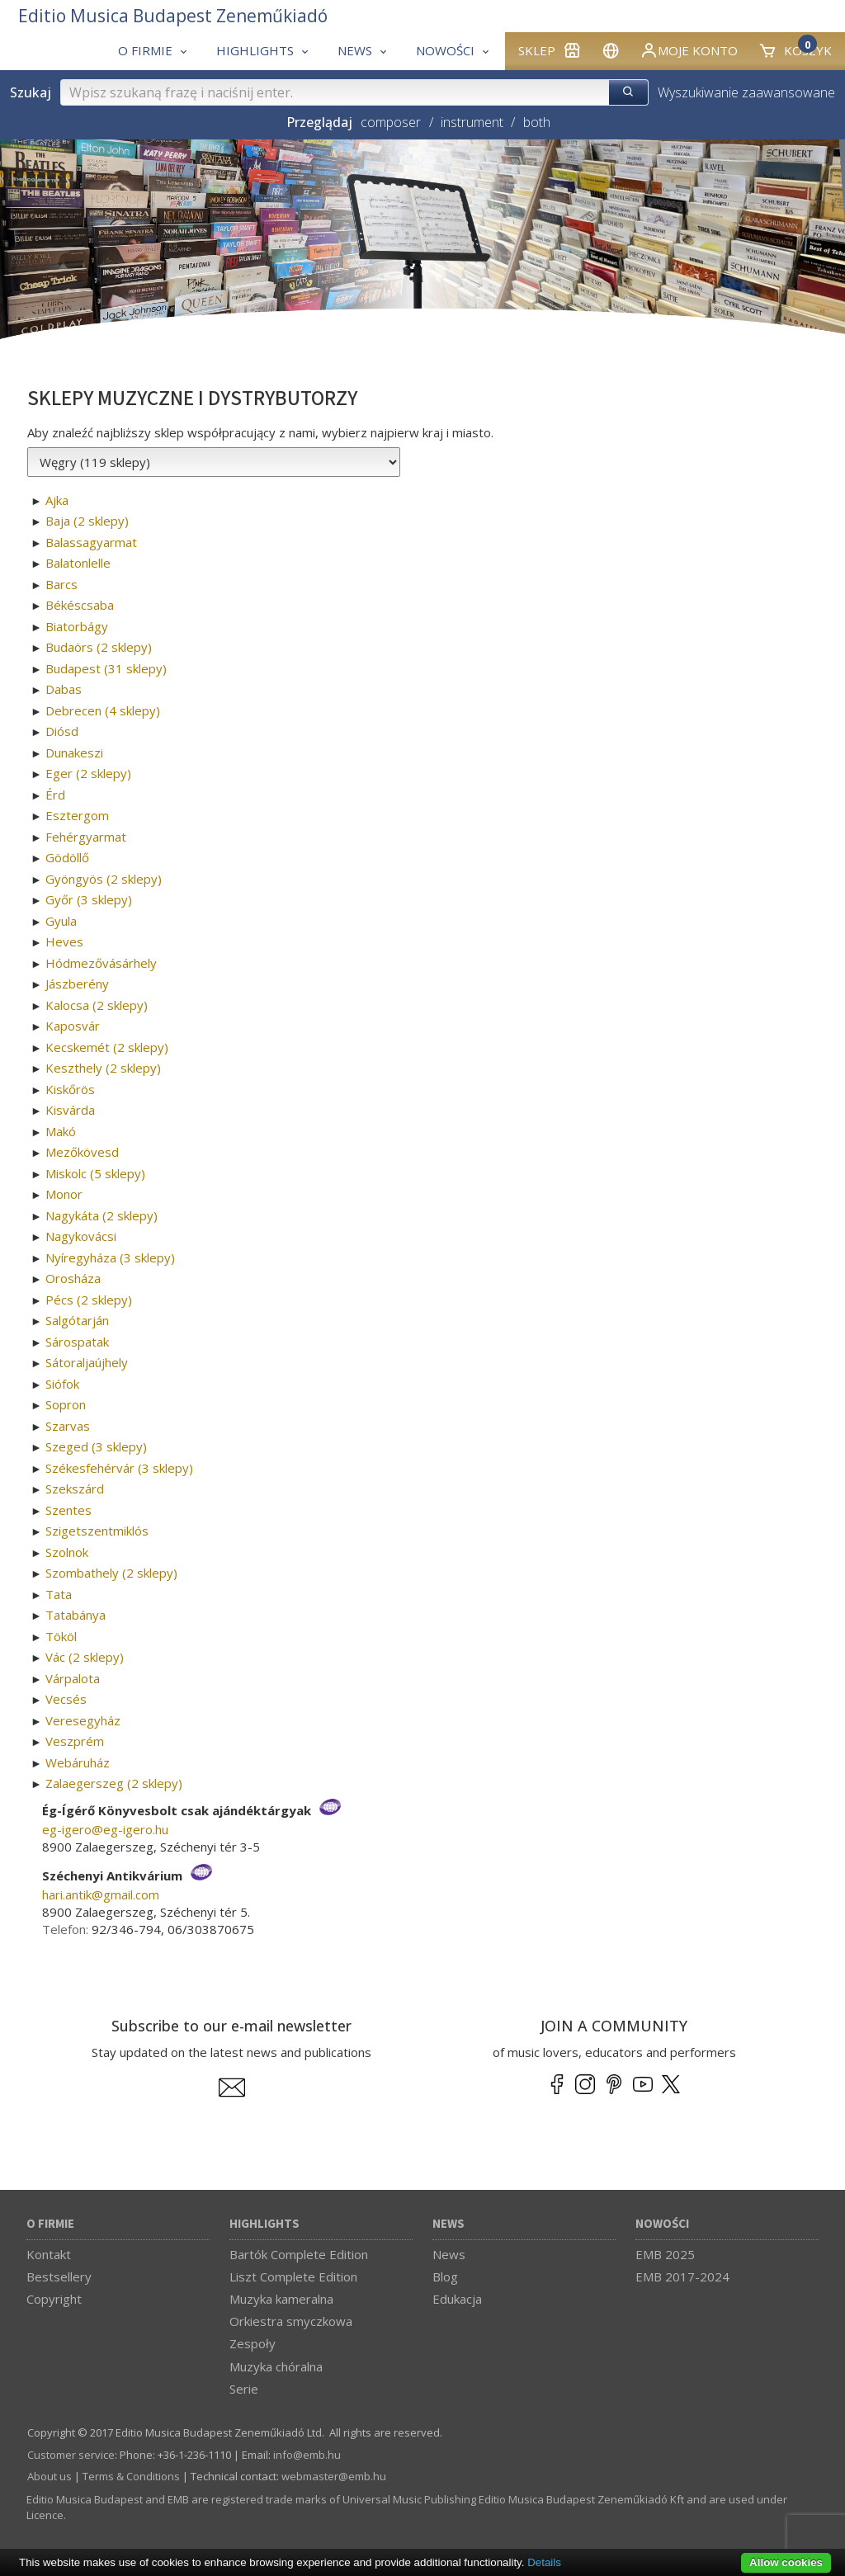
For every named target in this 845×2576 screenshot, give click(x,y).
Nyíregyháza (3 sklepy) (110, 1257)
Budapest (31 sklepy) (106, 668)
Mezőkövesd (82, 1152)
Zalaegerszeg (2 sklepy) (113, 1783)
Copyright (54, 2299)
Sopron (65, 1404)
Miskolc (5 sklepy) (95, 1173)
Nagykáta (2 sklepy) (101, 1215)
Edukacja (457, 2299)
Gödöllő (67, 857)
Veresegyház (82, 1720)
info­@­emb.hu (307, 2454)
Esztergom (77, 815)
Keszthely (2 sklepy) (103, 1067)
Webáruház (77, 1762)
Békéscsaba (79, 605)
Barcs (61, 584)
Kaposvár (72, 1025)
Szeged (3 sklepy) (96, 1446)
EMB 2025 (665, 2254)
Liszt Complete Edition (293, 2276)
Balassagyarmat (91, 542)
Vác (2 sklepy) (84, 1657)
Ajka (56, 500)
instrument (472, 122)
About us (49, 2476)
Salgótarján (77, 1320)
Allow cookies (786, 2562)
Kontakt (48, 2254)
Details (544, 2562)
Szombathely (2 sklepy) (111, 1572)
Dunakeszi (74, 752)
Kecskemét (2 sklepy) (106, 1047)
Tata (58, 1594)
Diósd (61, 731)
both (536, 122)
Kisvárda (70, 1110)
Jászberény (77, 983)
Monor (64, 1194)
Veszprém (74, 1741)
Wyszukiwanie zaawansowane (746, 92)
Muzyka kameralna (281, 2299)
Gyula (61, 921)
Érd (55, 794)
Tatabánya (75, 1614)
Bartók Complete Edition (298, 2254)
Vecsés (66, 1699)
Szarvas (67, 1426)
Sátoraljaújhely (86, 1362)
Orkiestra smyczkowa (290, 2321)
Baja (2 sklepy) (87, 520)
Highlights (264, 2224)
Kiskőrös (70, 1089)
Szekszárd (74, 1488)
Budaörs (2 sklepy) (98, 647)
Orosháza (73, 1278)
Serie (243, 2388)
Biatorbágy (76, 626)
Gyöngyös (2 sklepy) (103, 878)
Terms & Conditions (131, 2476)
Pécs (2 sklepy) (88, 1299)
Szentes (68, 1510)
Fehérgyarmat (85, 836)
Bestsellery (59, 2276)
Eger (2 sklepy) (88, 773)
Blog (445, 2276)
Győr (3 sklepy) (88, 899)
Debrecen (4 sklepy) (102, 710)
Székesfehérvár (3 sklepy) (119, 1468)
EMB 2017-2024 (682, 2276)
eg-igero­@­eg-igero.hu (105, 1829)
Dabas (63, 689)
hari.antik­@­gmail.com (100, 1894)
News (448, 2224)
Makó (60, 1131)
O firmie (50, 2224)
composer (391, 122)
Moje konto (689, 50)
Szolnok (66, 1552)
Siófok (62, 1383)
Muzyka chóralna (276, 2366)
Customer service (71, 2454)
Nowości (662, 2224)
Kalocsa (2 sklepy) (96, 1005)
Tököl (61, 1636)
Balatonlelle (78, 562)
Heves (64, 941)
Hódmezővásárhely (101, 963)
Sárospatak (77, 1341)
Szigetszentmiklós (97, 1530)
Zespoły (252, 2343)
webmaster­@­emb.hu (333, 2476)
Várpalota (72, 1678)
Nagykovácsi (80, 1236)
